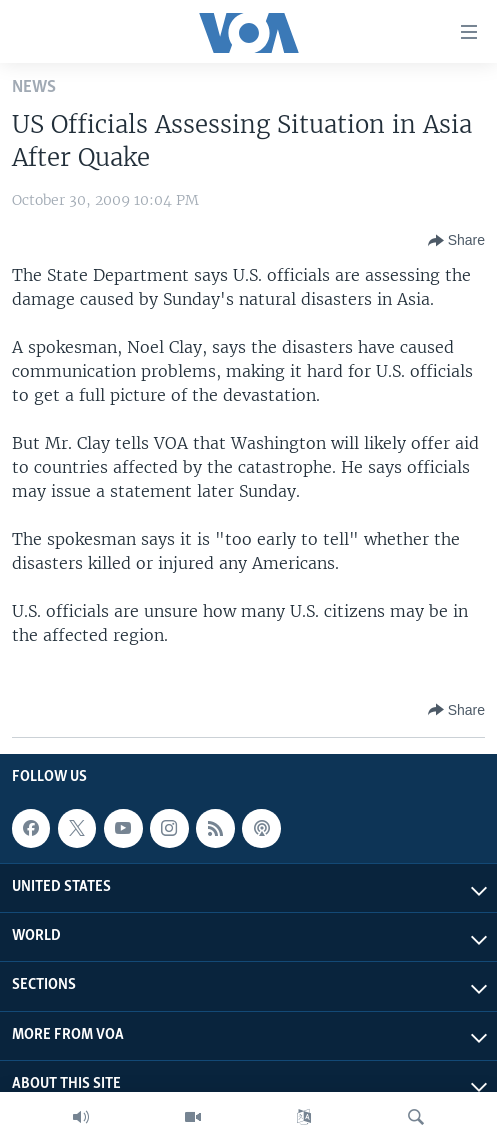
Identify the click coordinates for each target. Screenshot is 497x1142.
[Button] (456, 241)
